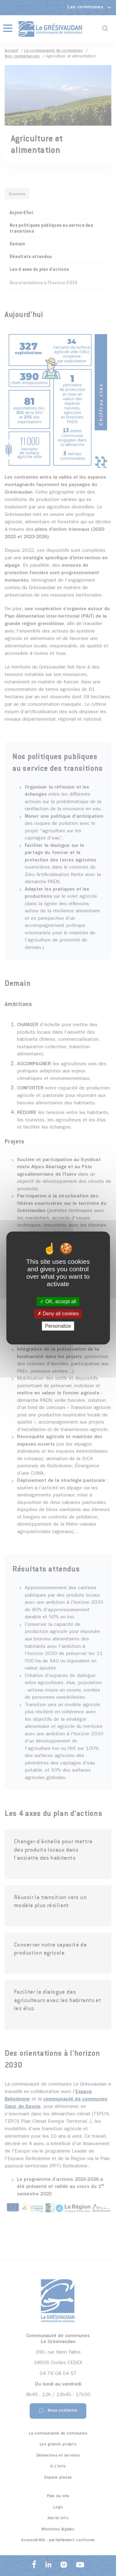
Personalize (58, 1326)
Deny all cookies (58, 1314)
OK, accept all (58, 1301)
